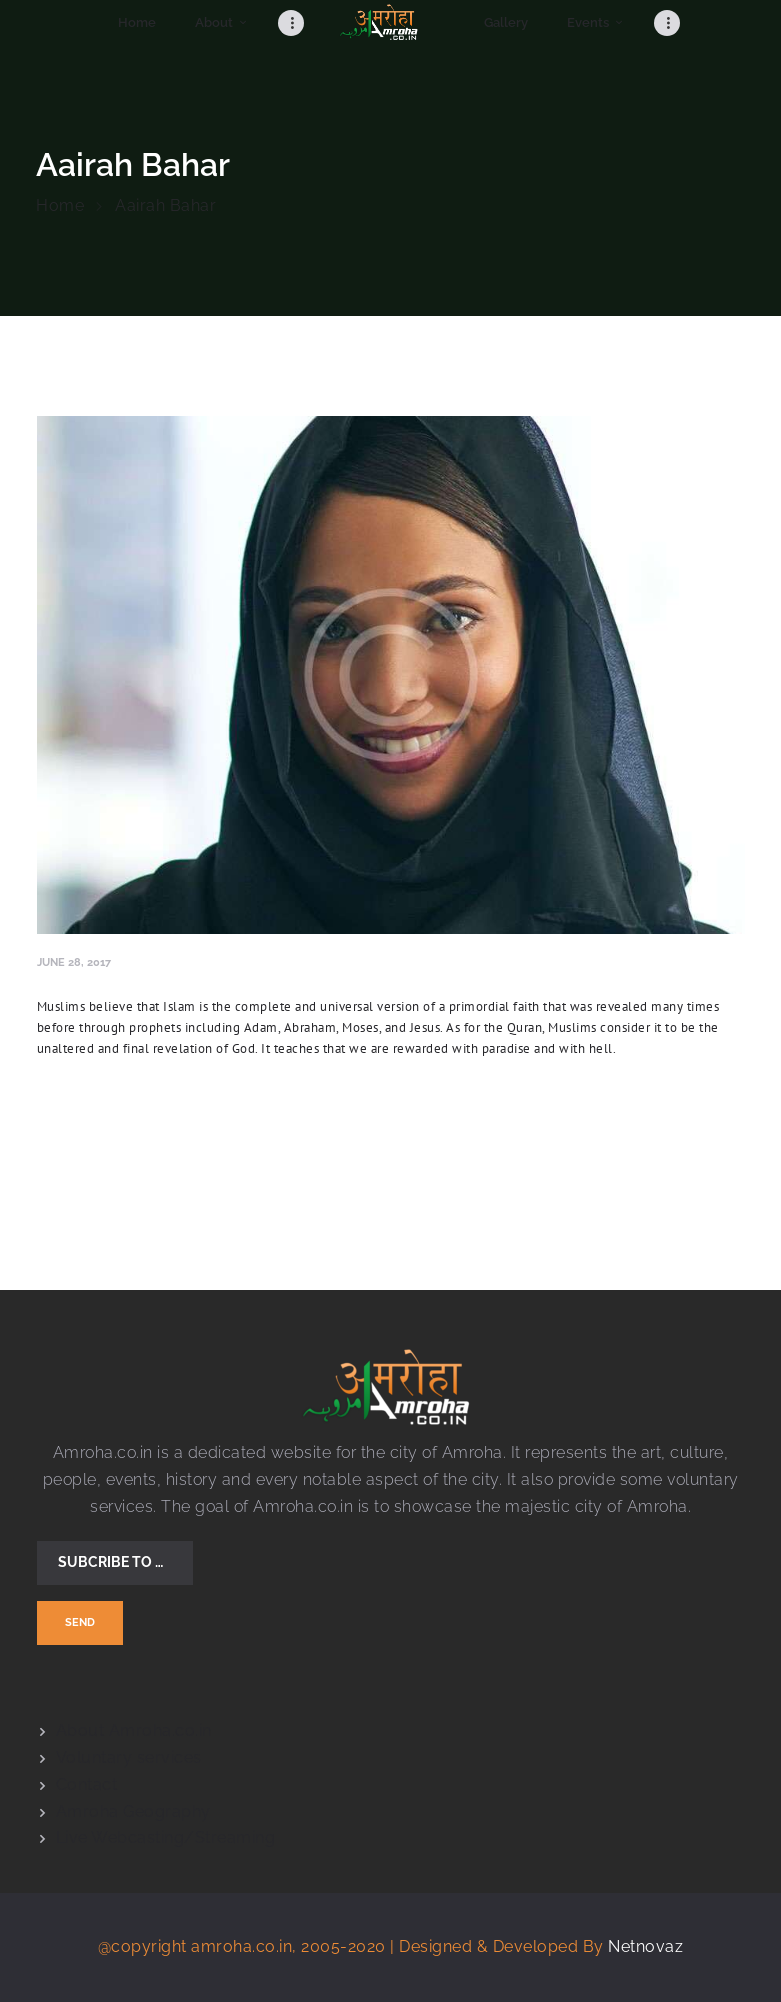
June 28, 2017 (74, 962)
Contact (87, 1784)
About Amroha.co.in (134, 1730)
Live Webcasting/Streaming (166, 1837)
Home (60, 205)
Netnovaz (645, 1946)
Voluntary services (129, 1757)
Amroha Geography (133, 1811)
